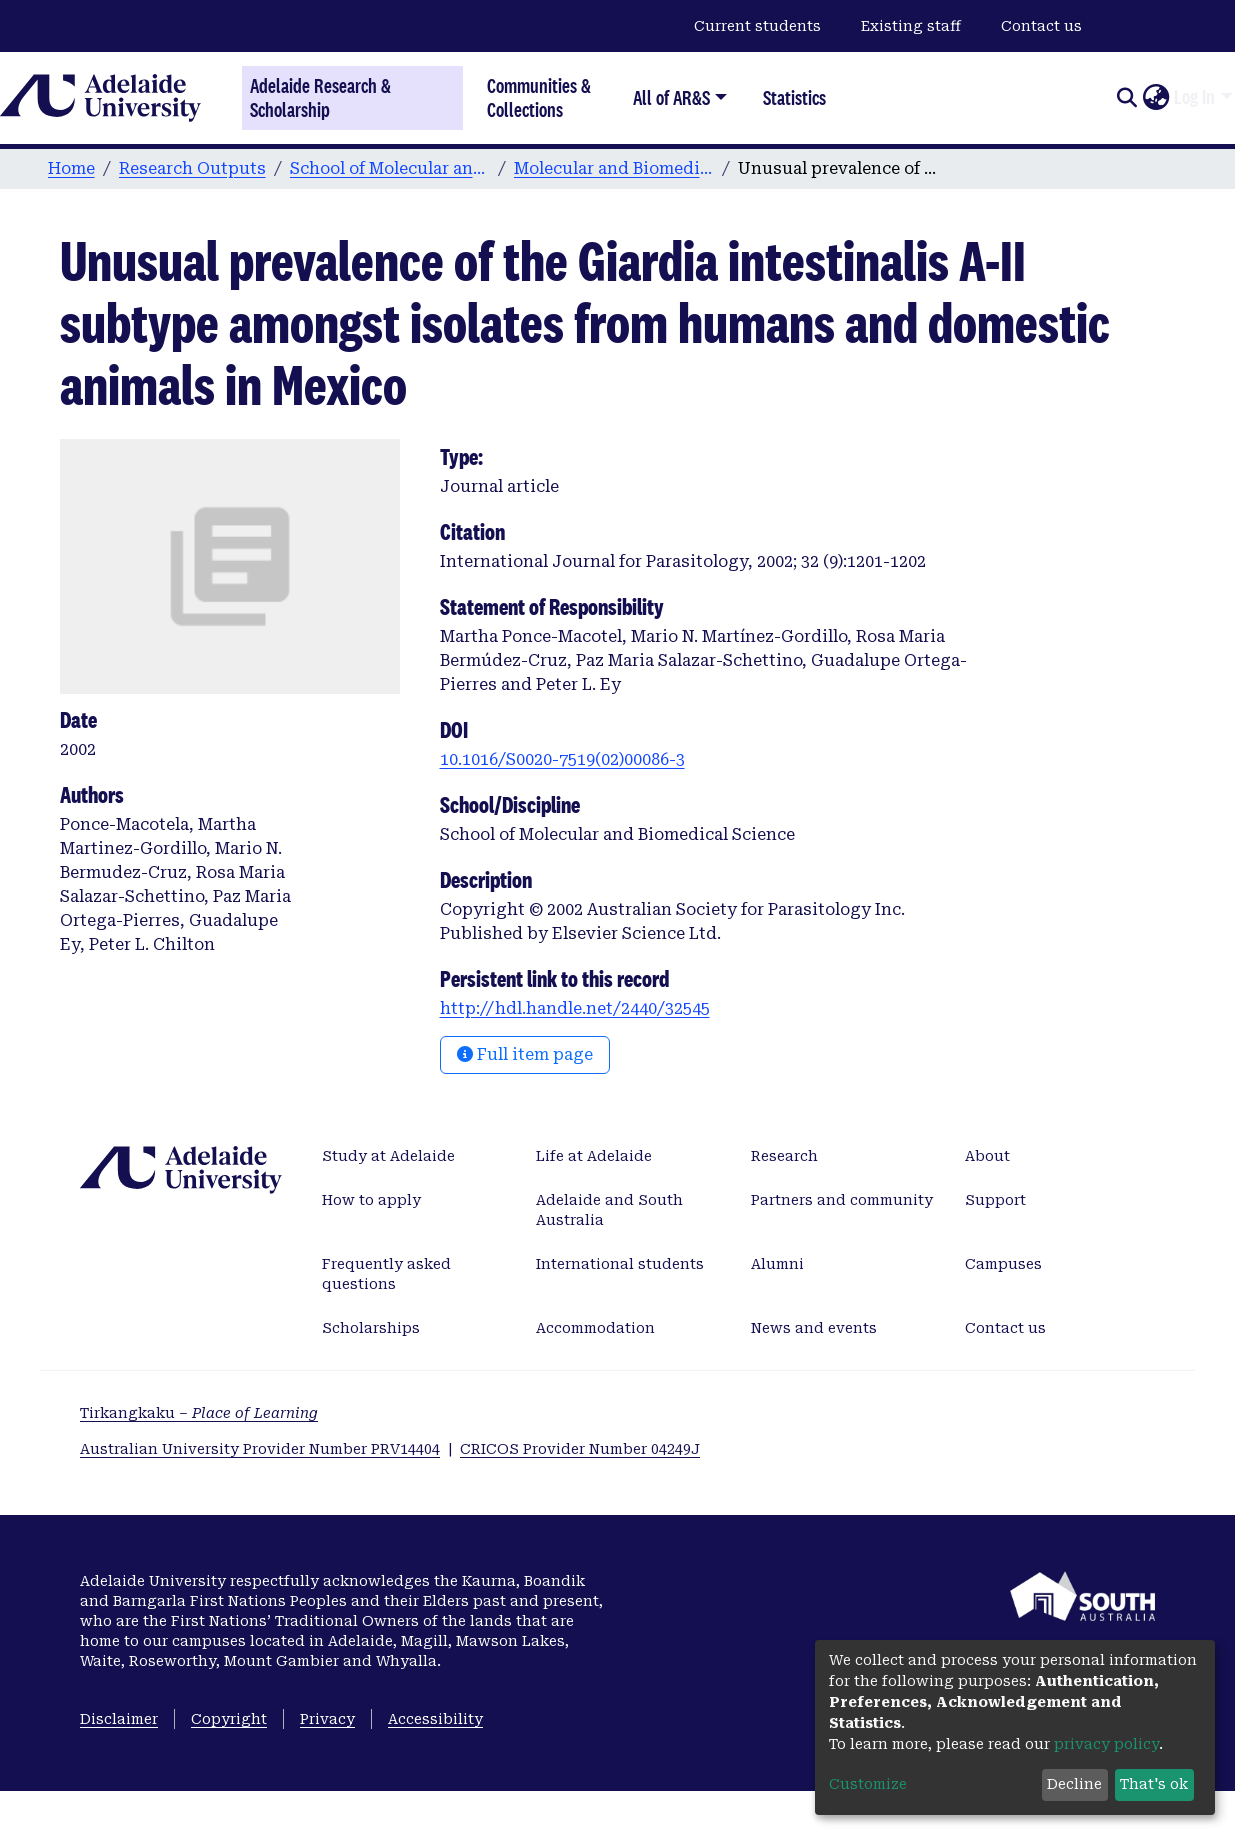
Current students (757, 26)
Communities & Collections (539, 97)
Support (995, 1200)
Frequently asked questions (386, 1274)
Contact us (1041, 26)
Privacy (327, 1719)
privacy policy (1106, 1744)
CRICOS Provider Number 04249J (580, 1449)
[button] (1155, 98)
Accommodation (595, 1328)
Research (784, 1156)
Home (71, 168)
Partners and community (842, 1200)
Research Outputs (192, 168)
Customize (868, 1784)
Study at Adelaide (388, 1156)
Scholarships (371, 1328)
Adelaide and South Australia (609, 1210)
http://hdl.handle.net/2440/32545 (575, 1008)
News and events (814, 1328)
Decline (1074, 1784)
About (987, 1156)
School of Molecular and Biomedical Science (390, 168)
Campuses (1003, 1264)
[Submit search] (1126, 98)
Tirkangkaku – (199, 1413)
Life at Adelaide (594, 1156)
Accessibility (435, 1719)
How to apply (371, 1200)
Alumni (777, 1264)
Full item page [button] (525, 1054)
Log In (1194, 97)
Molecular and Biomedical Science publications (614, 168)
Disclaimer (119, 1719)
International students (620, 1264)
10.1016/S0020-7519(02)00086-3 (562, 759)
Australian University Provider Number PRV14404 (260, 1449)
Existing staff (911, 26)
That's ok (1154, 1784)
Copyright (229, 1719)
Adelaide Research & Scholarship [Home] (320, 98)
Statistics (794, 97)
